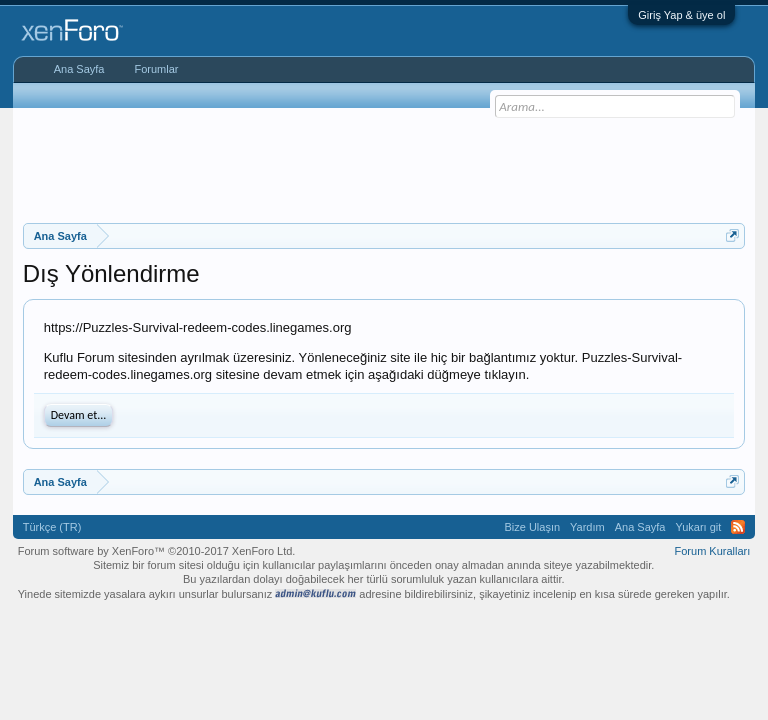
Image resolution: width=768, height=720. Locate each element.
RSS (738, 527)
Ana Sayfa (79, 69)
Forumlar (156, 69)
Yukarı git (698, 527)
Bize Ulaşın (532, 527)
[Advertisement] (387, 163)
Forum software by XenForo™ (157, 551)
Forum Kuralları (713, 551)
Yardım (587, 527)
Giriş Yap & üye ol (681, 15)
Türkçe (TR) (52, 527)
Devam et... (79, 415)
